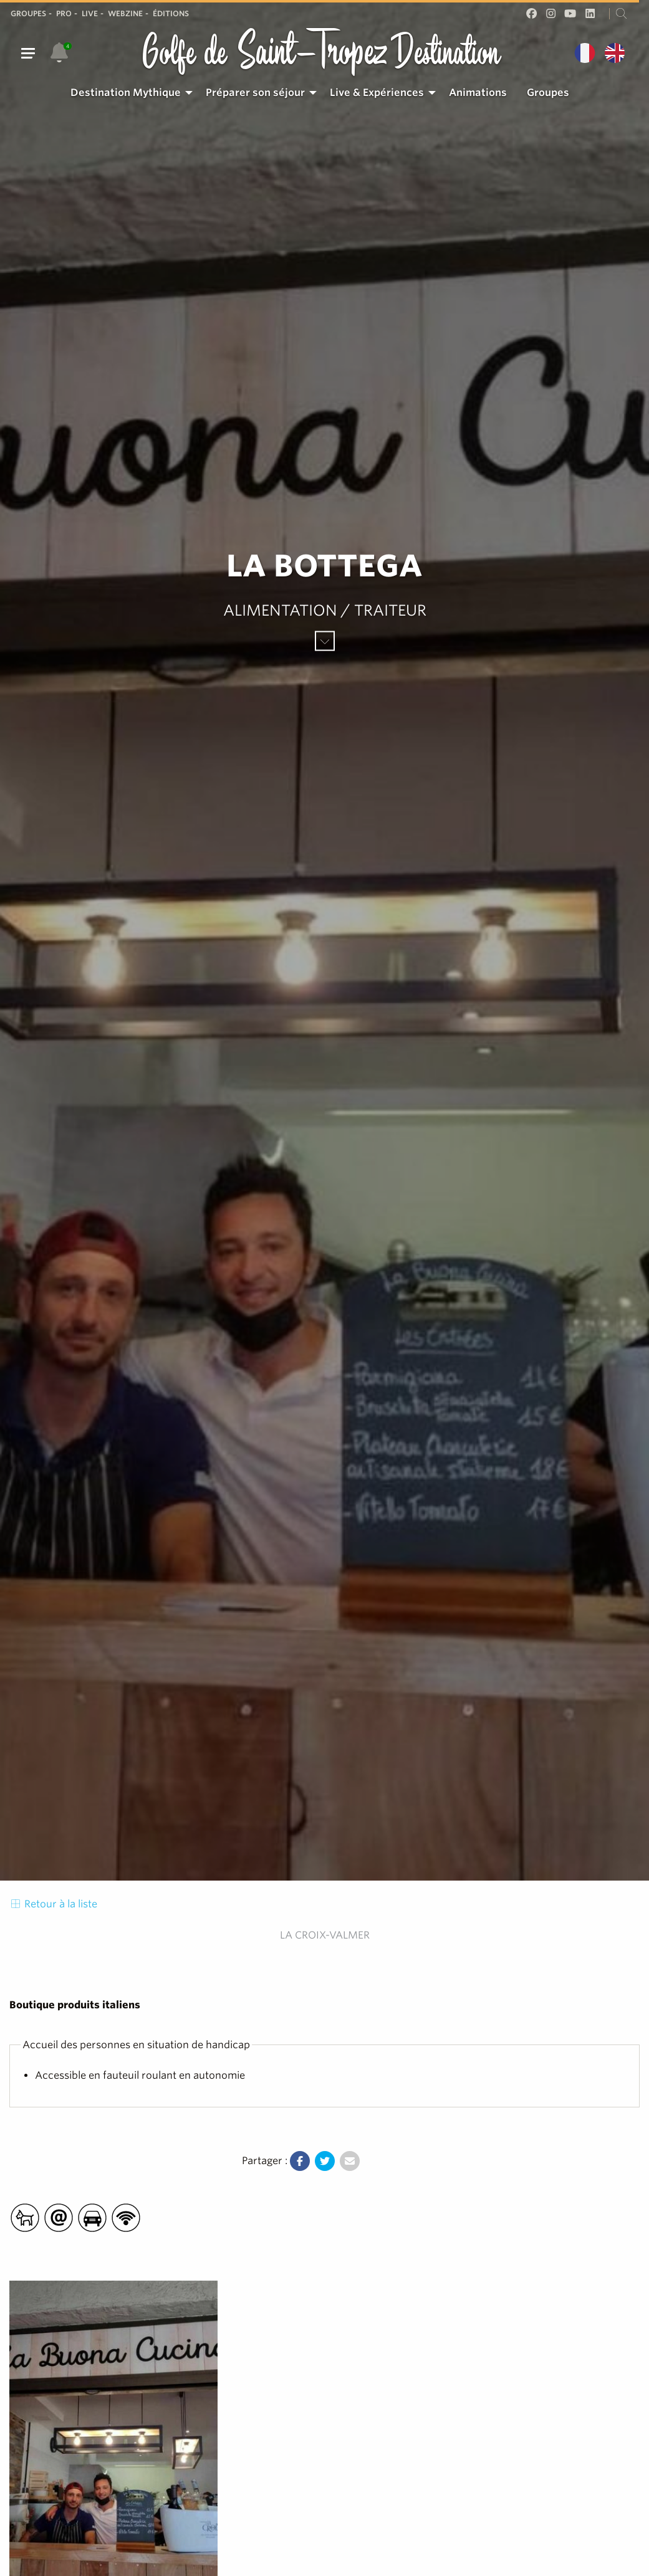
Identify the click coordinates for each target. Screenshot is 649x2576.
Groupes (28, 13)
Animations (478, 92)
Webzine (125, 13)
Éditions (171, 13)
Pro (64, 13)
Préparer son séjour (255, 92)
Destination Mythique (125, 92)
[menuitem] (128, 93)
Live (90, 13)
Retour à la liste (53, 1904)
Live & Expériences (377, 92)
